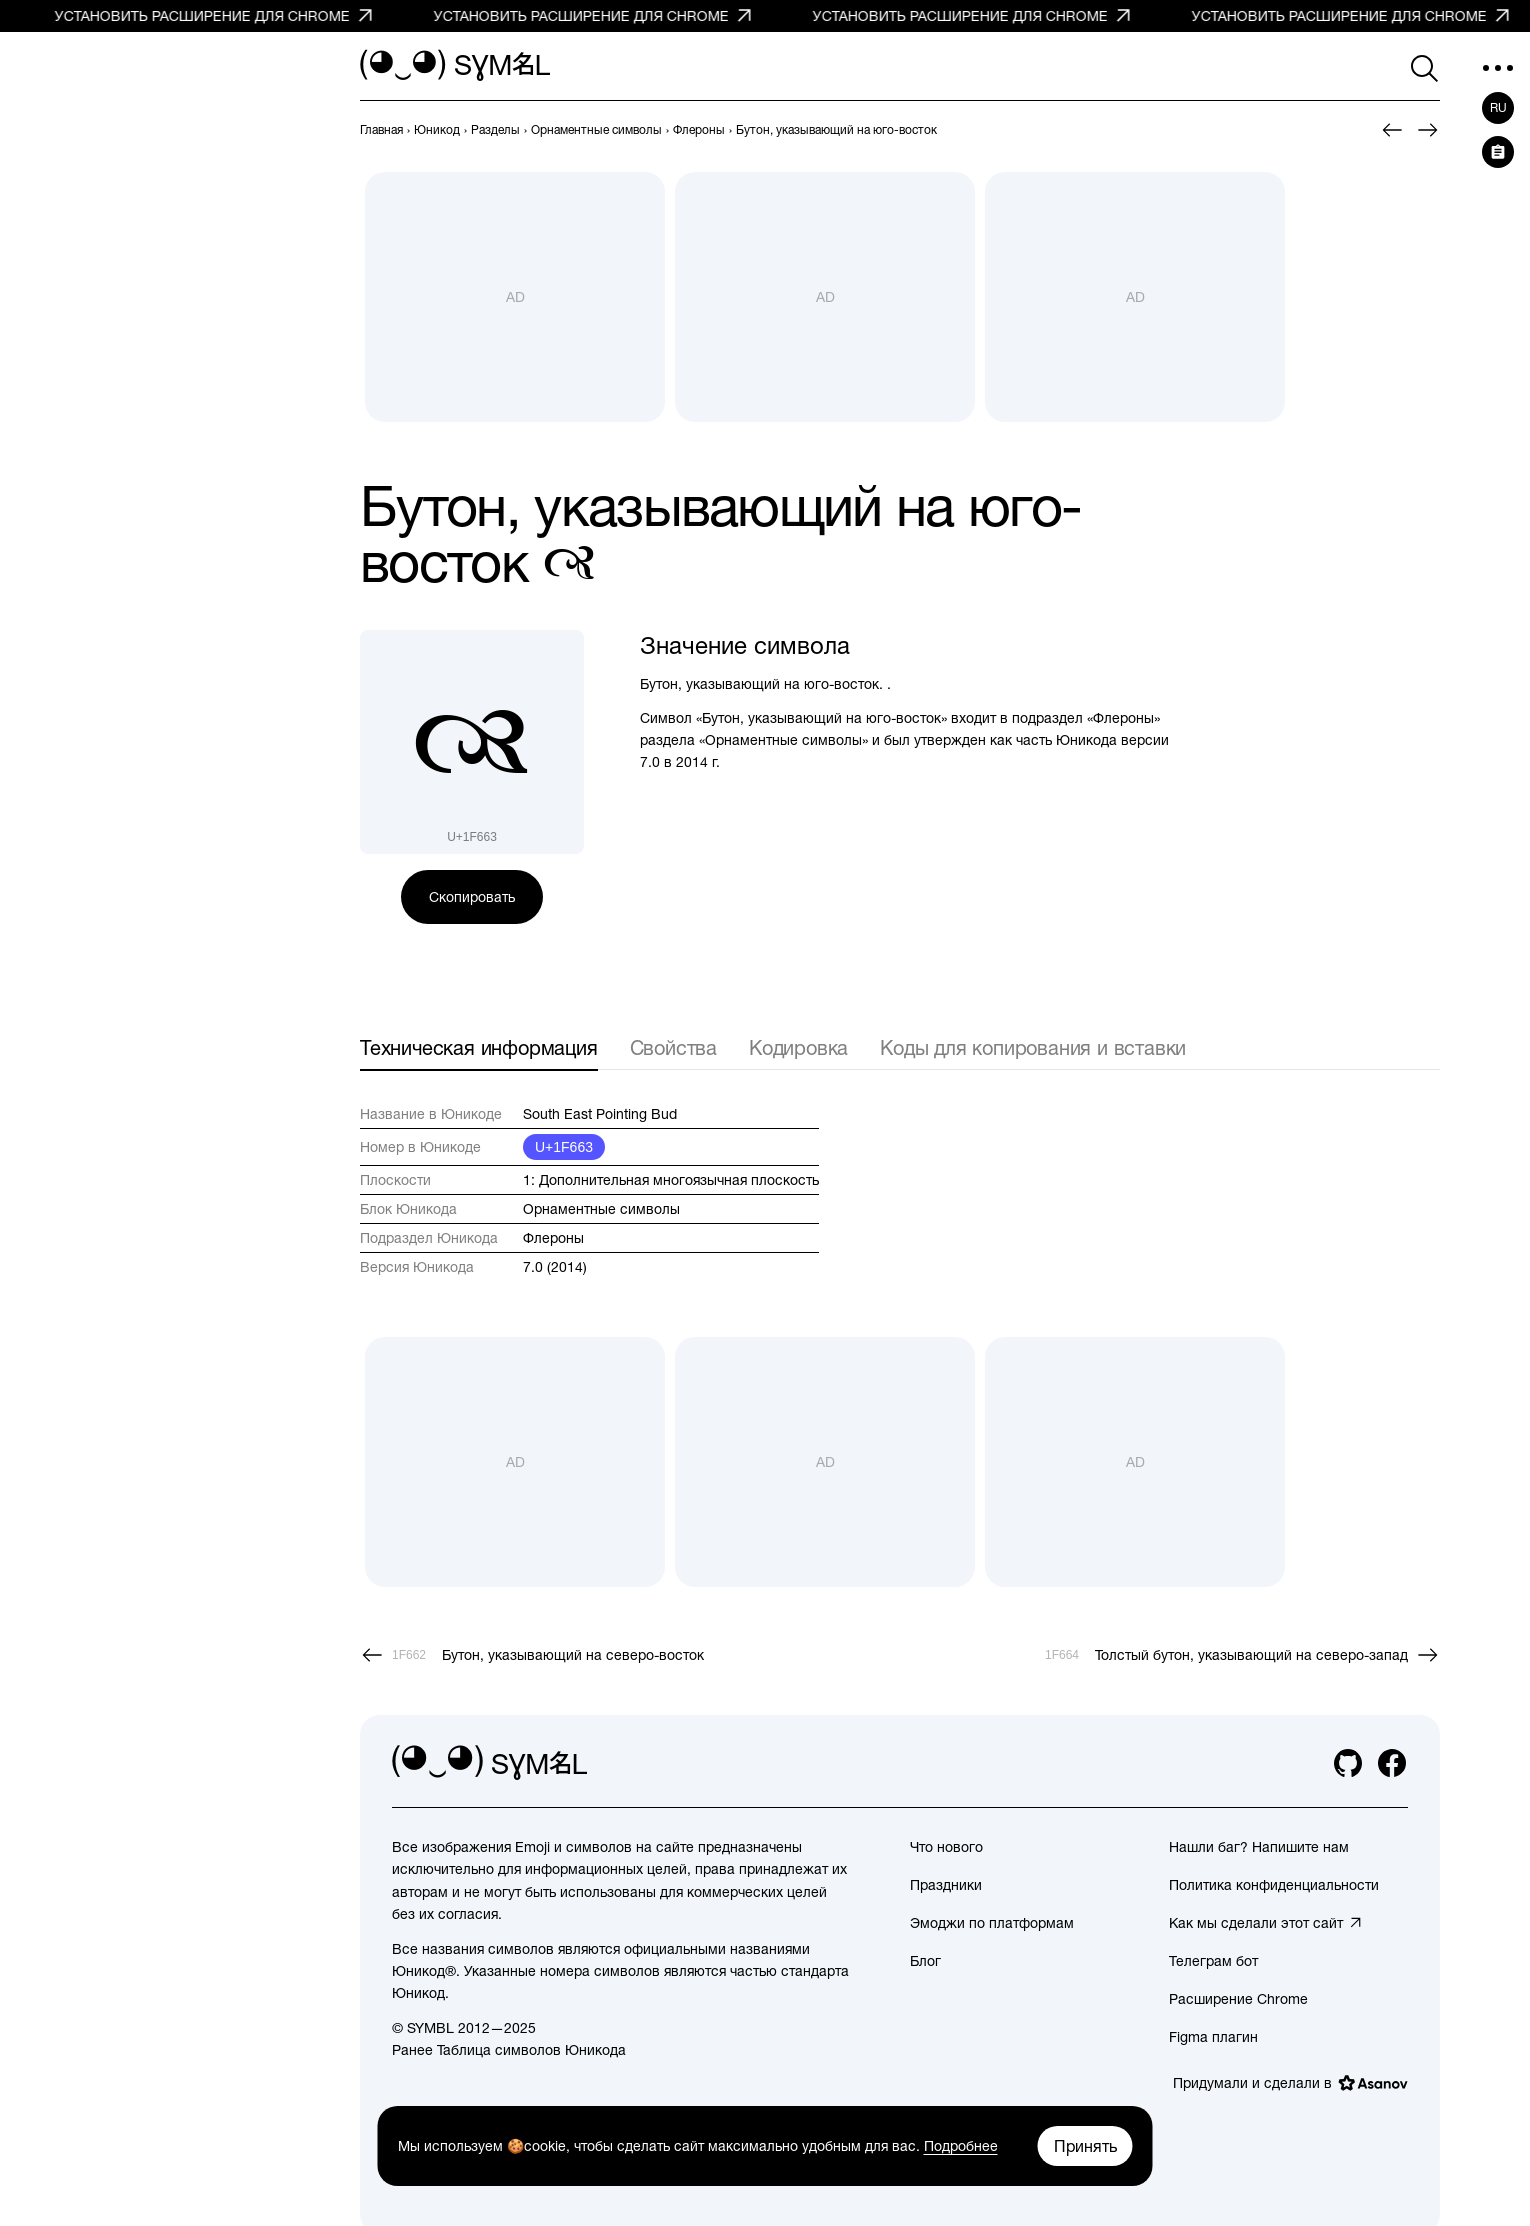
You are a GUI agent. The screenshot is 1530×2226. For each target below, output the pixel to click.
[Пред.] (1392, 130)
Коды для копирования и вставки (1033, 1047)
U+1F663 (564, 1147)
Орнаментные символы (601, 1209)
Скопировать (472, 897)
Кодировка (798, 1047)
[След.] (1428, 130)
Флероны (553, 1238)
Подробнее (961, 2146)
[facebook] (1392, 1763)
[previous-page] (381, 130)
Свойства (673, 1047)
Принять (1085, 2146)
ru (1498, 108)
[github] (1348, 1763)
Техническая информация (479, 1047)
